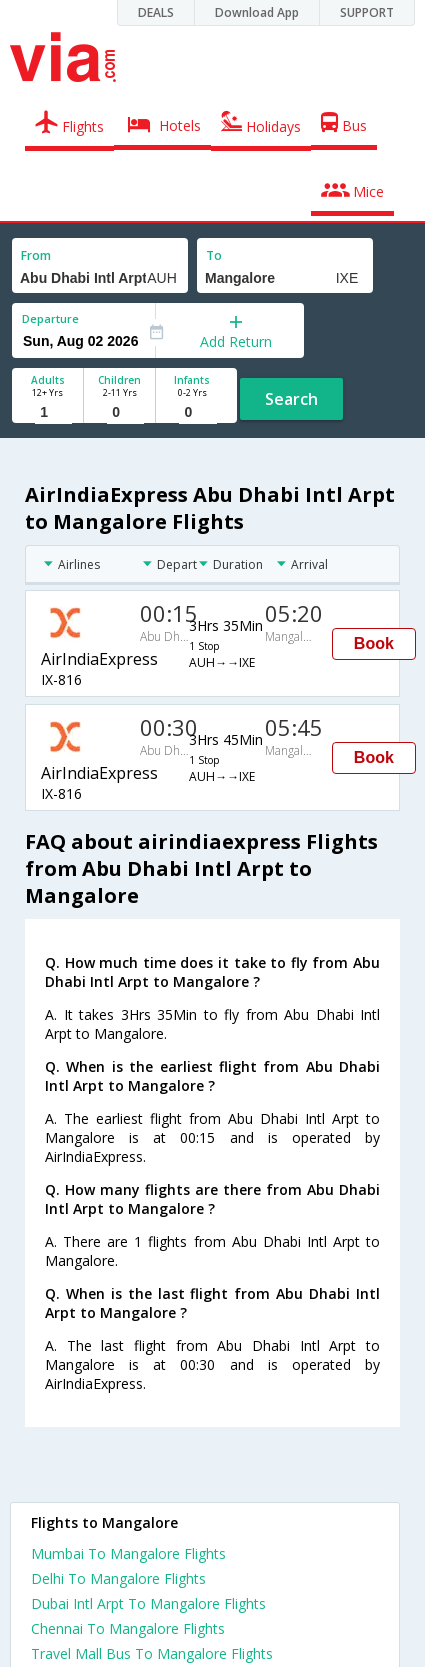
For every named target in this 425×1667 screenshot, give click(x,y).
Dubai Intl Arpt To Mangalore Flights (148, 1603)
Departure (50, 318)
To (214, 255)
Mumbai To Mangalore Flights (128, 1553)
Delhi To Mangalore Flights (118, 1578)
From (36, 255)
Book (374, 643)
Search (291, 399)
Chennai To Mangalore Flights (128, 1628)
